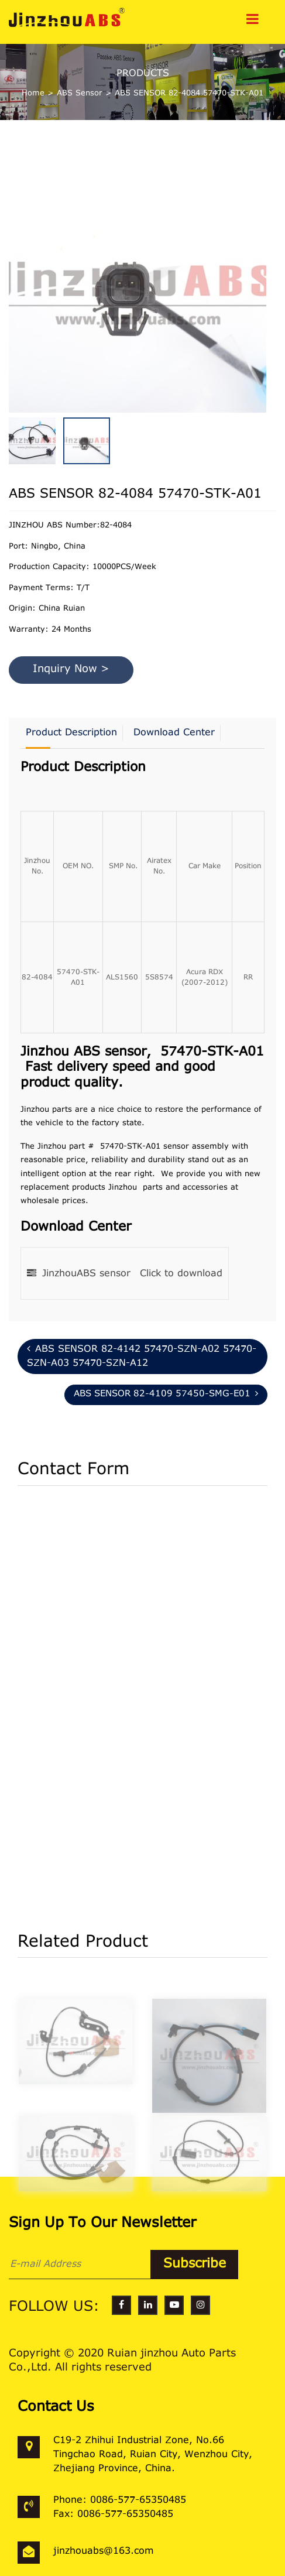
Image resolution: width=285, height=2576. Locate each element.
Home (33, 93)
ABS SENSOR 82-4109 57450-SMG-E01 (166, 1394)
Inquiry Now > (71, 669)
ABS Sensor (79, 93)
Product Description (71, 733)
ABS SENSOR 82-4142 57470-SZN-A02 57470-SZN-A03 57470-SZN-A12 (141, 1356)
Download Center (174, 733)
